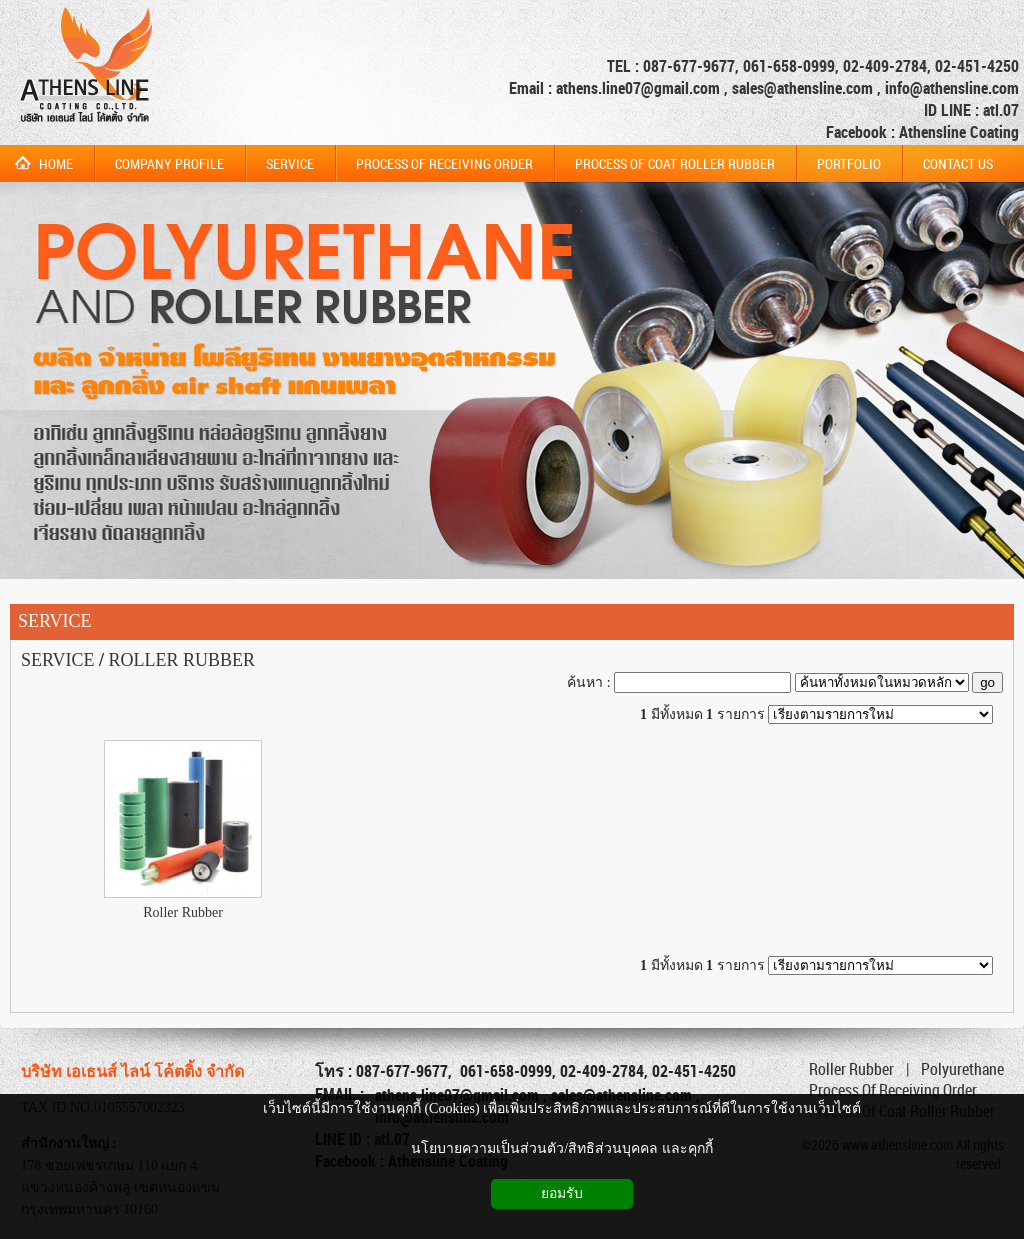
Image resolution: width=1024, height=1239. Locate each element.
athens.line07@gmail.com (640, 88)
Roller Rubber (183, 912)
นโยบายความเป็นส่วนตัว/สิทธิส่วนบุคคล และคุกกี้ (561, 1148)
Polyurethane (962, 1069)
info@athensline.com (952, 88)
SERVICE (55, 621)
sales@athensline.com (802, 88)
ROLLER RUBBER (182, 660)
